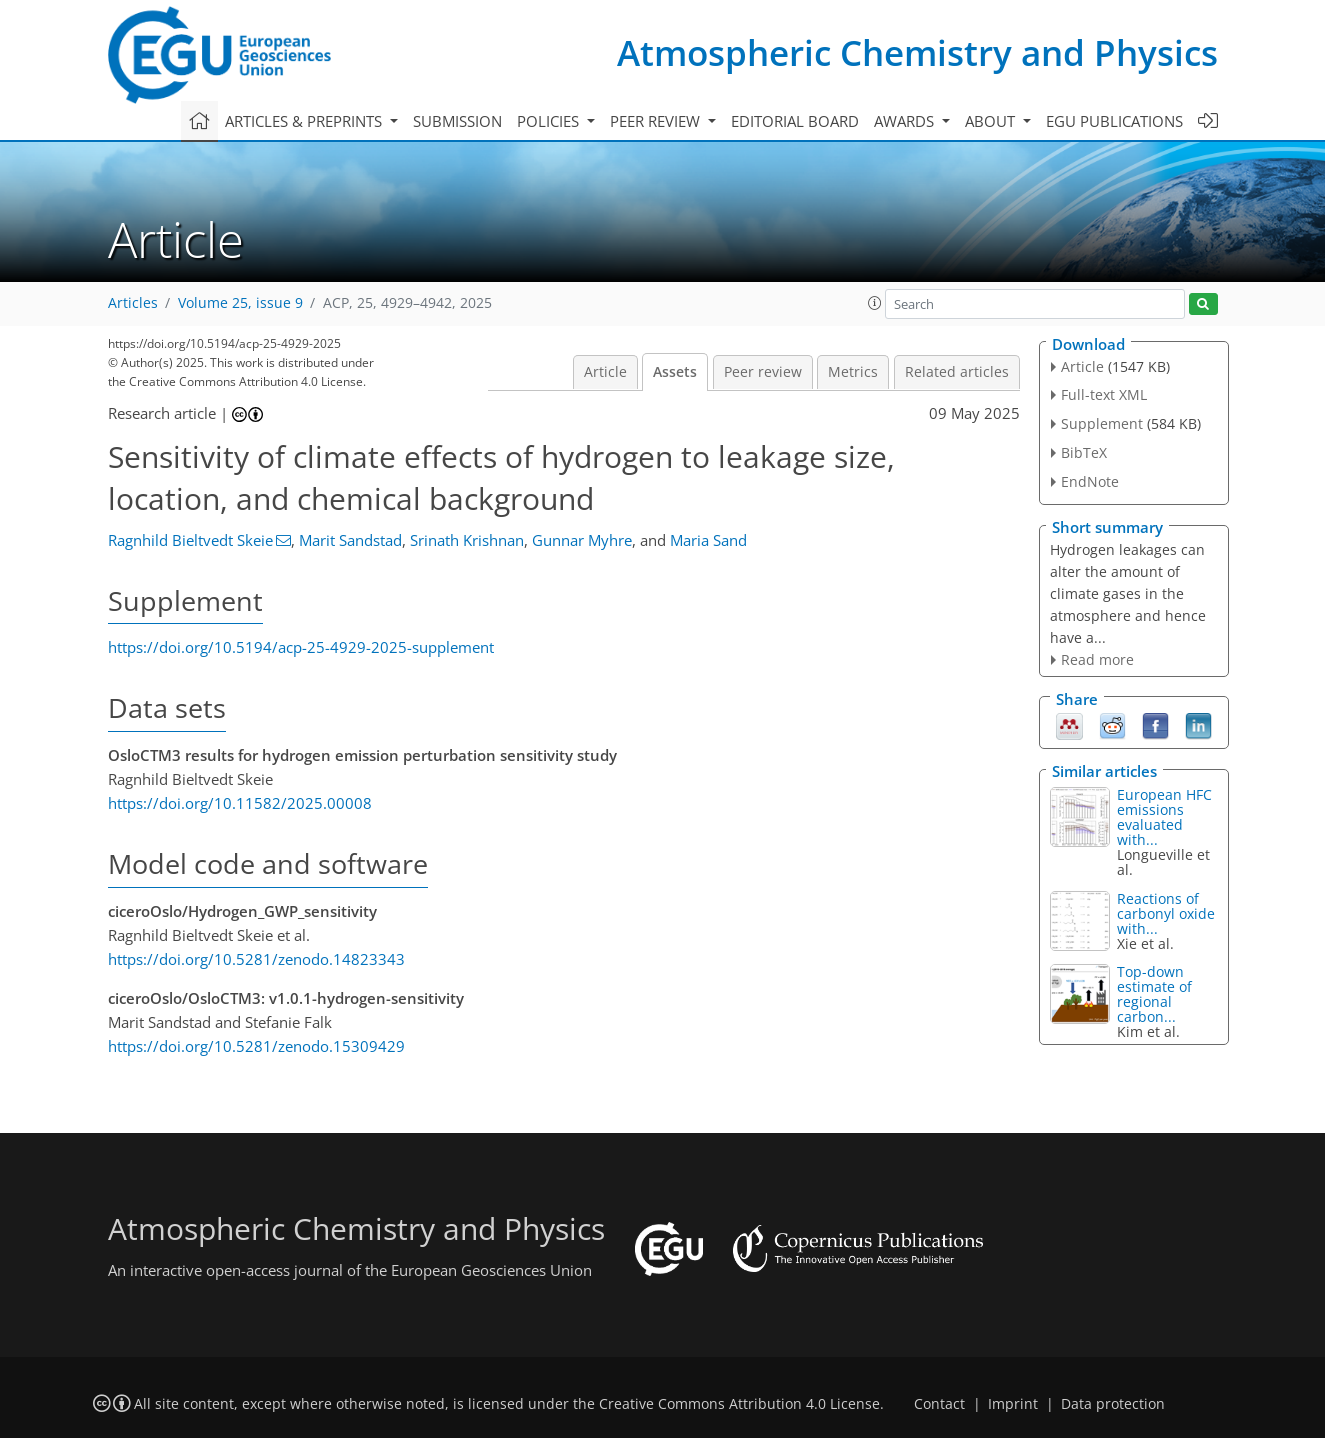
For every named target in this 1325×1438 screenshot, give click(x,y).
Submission (457, 121)
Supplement (1102, 423)
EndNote (1090, 481)
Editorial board (795, 121)
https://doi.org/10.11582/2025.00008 (240, 803)
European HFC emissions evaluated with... (1164, 817)
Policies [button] (550, 121)
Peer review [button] (657, 121)
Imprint (1013, 1404)
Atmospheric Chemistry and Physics (917, 52)
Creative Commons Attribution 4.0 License (739, 1404)
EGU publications (1114, 121)
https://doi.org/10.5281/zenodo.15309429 (256, 1046)
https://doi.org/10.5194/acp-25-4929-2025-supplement (301, 647)
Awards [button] (906, 121)
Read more (1097, 659)
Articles (133, 303)
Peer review (763, 372)
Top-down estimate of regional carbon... (1154, 994)
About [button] (992, 121)
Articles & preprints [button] (305, 121)
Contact (939, 1404)
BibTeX (1084, 452)
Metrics (853, 372)
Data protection (1113, 1404)
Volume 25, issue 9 (240, 303)
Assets (675, 372)
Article (605, 372)
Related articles (957, 372)
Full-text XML (1104, 394)
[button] (875, 303)
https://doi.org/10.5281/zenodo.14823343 (256, 959)
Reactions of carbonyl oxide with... (1166, 913)
